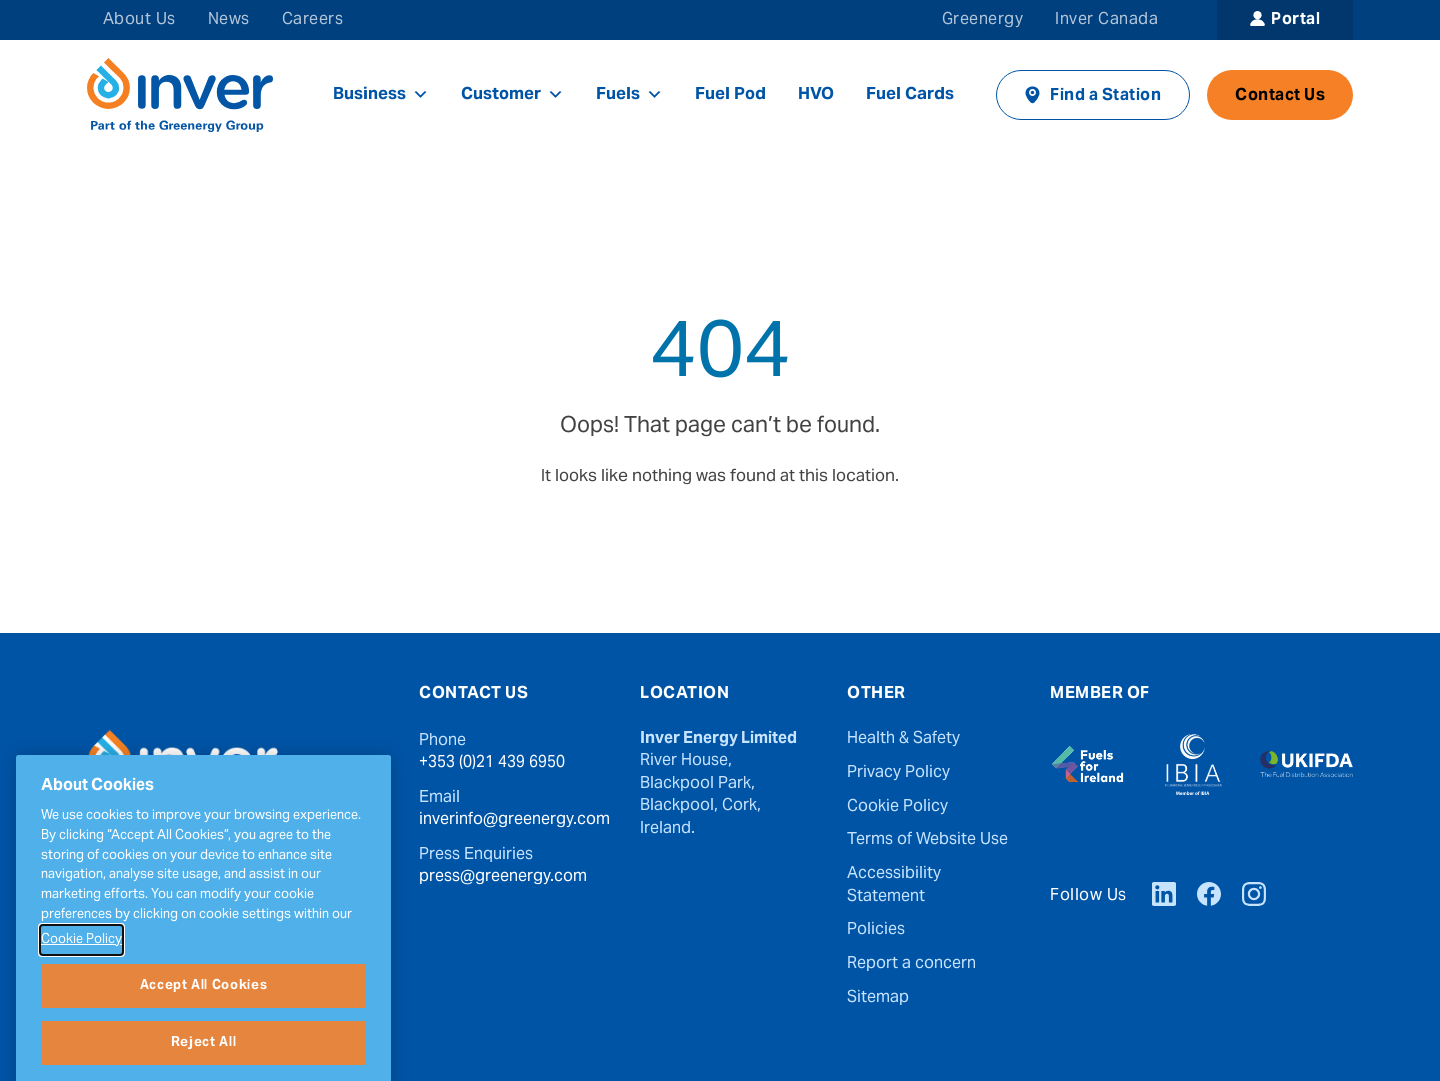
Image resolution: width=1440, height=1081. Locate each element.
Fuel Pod (730, 95)
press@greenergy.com (503, 877)
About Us (139, 20)
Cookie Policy (897, 807)
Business (381, 95)
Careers (312, 20)
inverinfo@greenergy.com (514, 820)
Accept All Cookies (204, 1041)
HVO (816, 95)
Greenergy (982, 20)
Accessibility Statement (894, 885)
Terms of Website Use (927, 840)
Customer (512, 95)
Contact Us (1280, 96)
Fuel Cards (910, 95)
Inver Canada (1106, 20)
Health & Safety (903, 739)
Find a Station (1105, 96)
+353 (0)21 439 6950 (492, 763)
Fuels (629, 95)
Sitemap (878, 998)
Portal (1295, 20)
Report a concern (911, 964)
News (229, 20)
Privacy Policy (898, 773)
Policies (876, 930)
